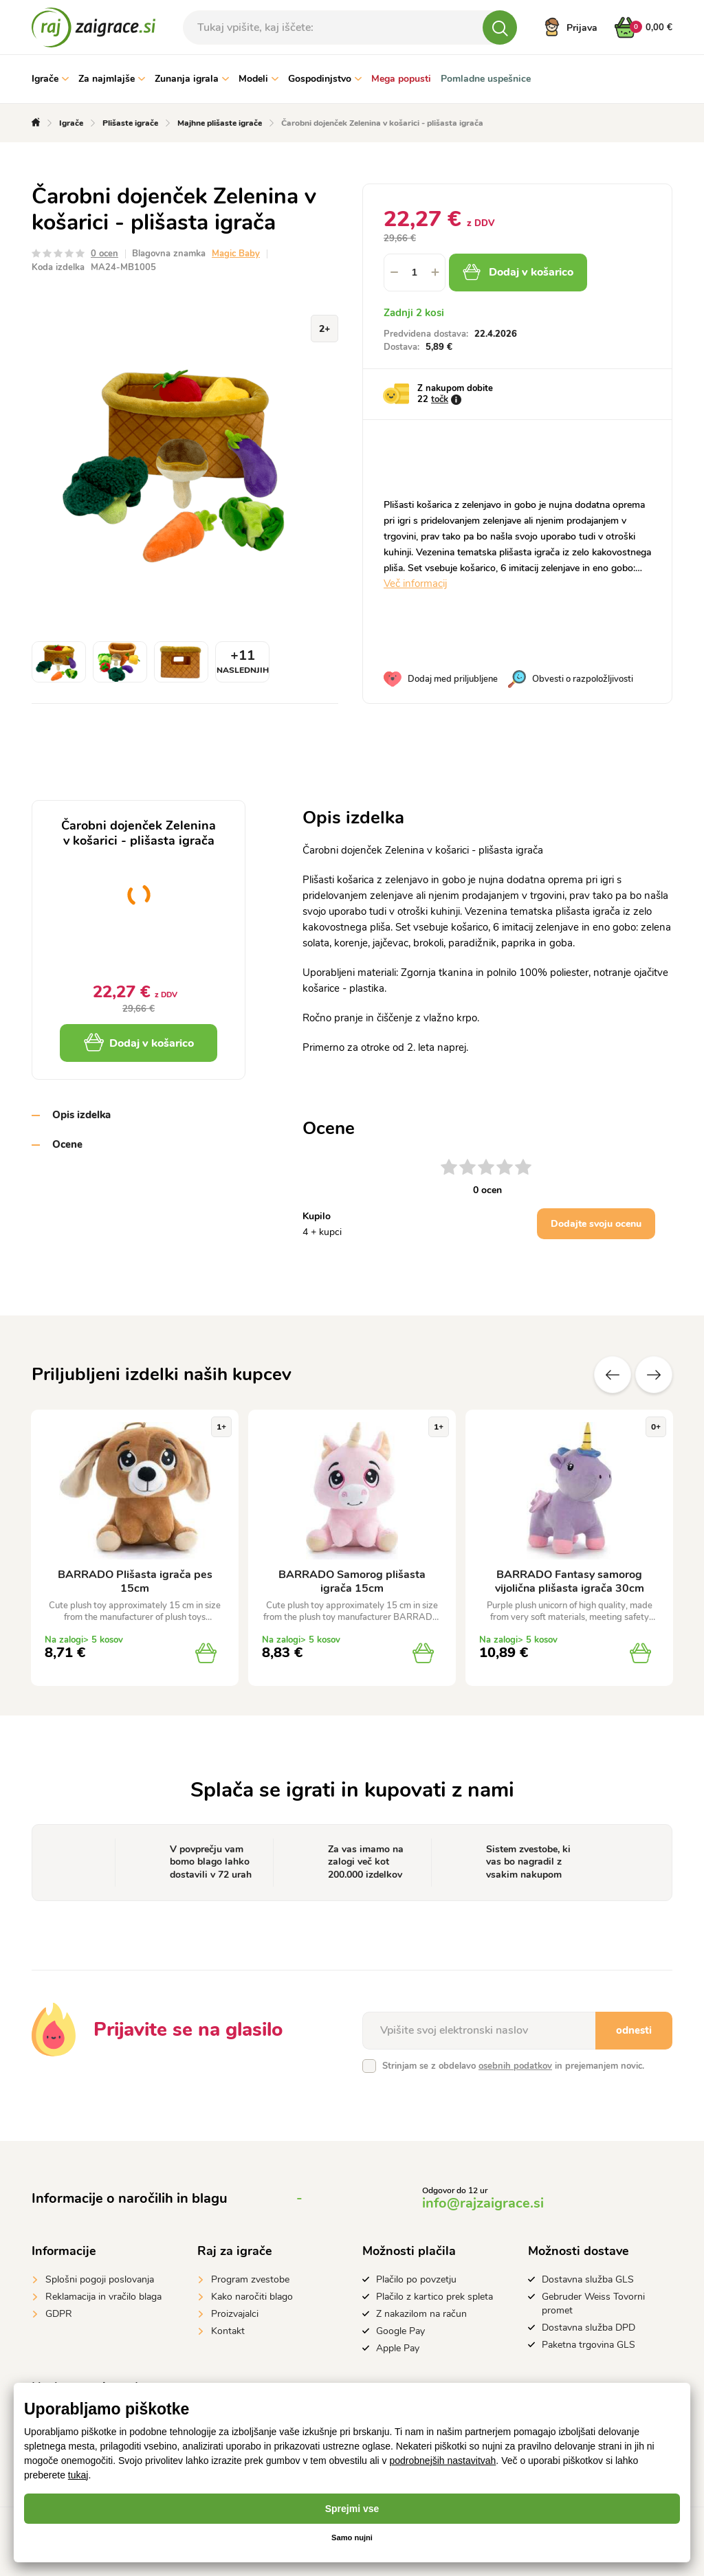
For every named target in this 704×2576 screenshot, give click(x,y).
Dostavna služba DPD (588, 2327)
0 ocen (104, 253)
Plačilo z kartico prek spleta (434, 2296)
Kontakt (228, 2331)
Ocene (67, 1144)
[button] (435, 272)
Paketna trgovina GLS (588, 2344)
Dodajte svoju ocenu (596, 1223)
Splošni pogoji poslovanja (99, 2279)
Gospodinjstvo (325, 78)
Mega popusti (401, 78)
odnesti (634, 2030)
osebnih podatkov (515, 2066)
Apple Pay (397, 2348)
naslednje (653, 1374)
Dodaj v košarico (535, 272)
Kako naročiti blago (252, 2296)
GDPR (58, 2313)
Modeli (258, 78)
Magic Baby (236, 253)
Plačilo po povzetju (416, 2279)
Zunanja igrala (192, 78)
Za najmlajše (111, 78)
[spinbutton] (415, 272)
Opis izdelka (81, 1115)
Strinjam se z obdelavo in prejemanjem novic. (513, 2066)
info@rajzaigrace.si (483, 2203)
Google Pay (400, 2331)
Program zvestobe (250, 2279)
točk (439, 399)
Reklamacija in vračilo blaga (103, 2296)
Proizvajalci (234, 2313)
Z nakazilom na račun (421, 2313)
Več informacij (415, 583)
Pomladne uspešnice (486, 78)
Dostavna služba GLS (588, 2279)
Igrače (50, 78)
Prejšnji (612, 1374)
